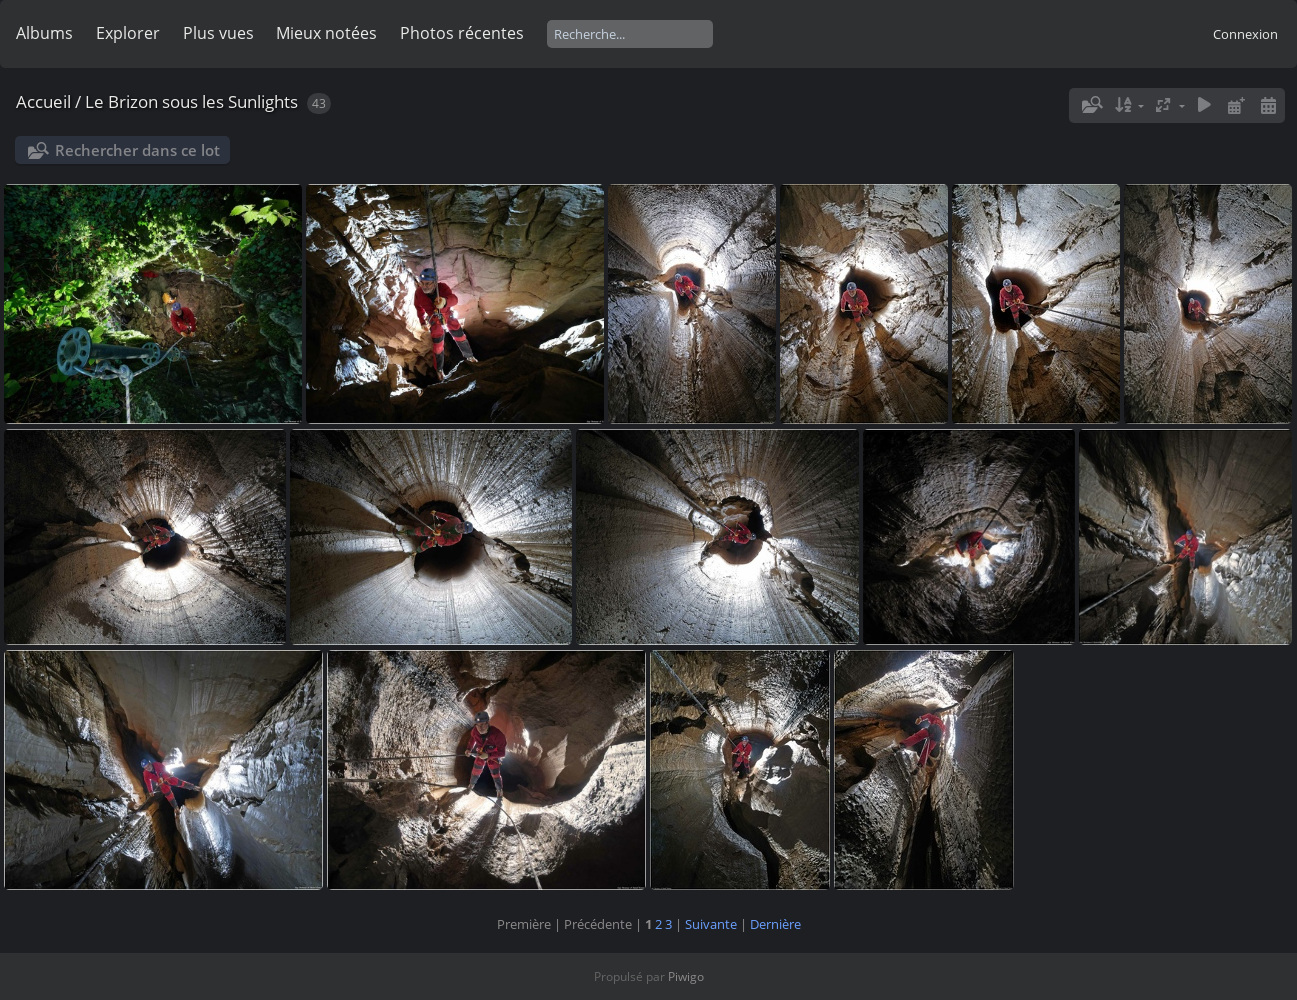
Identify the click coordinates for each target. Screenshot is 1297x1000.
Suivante (711, 924)
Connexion (1245, 34)
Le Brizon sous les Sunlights (191, 101)
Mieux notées (326, 33)
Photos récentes (462, 33)
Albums (44, 33)
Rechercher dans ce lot (137, 150)
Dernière (775, 924)
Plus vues (218, 33)
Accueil (43, 101)
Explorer (128, 33)
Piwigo (686, 976)
